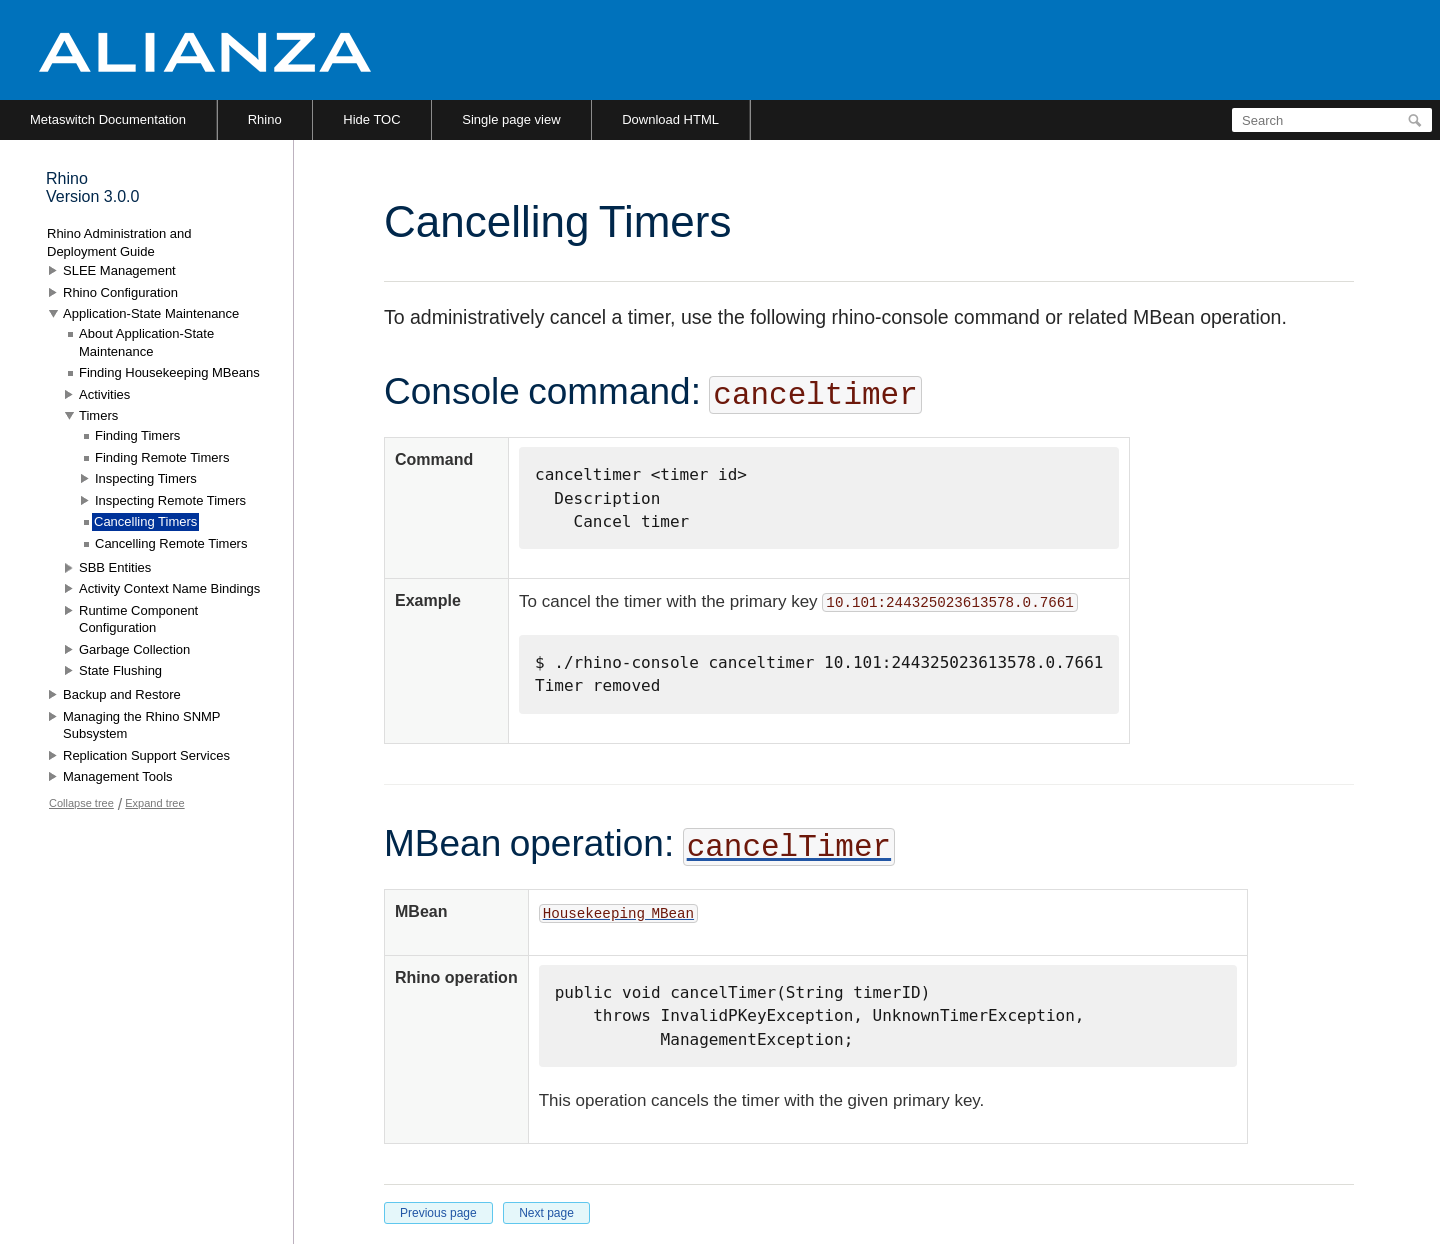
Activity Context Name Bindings (169, 588)
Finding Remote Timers (162, 457)
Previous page (438, 1213)
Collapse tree (81, 803)
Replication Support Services (146, 755)
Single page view (511, 119)
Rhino (265, 119)
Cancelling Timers (145, 521)
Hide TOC (371, 119)
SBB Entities (115, 567)
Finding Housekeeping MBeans (169, 372)
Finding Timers (137, 435)
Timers (98, 415)
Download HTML (670, 119)
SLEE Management (119, 270)
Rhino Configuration (120, 292)
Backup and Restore (122, 694)
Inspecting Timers (146, 478)
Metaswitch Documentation (108, 119)
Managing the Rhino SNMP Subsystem (141, 725)
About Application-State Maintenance (146, 342)
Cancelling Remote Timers (171, 543)
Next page (546, 1213)
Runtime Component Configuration (138, 619)
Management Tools (118, 776)
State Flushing (120, 670)
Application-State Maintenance (151, 313)
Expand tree (154, 803)
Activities (104, 394)
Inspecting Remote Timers (170, 500)
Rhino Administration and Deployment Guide (119, 242)
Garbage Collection (134, 649)
